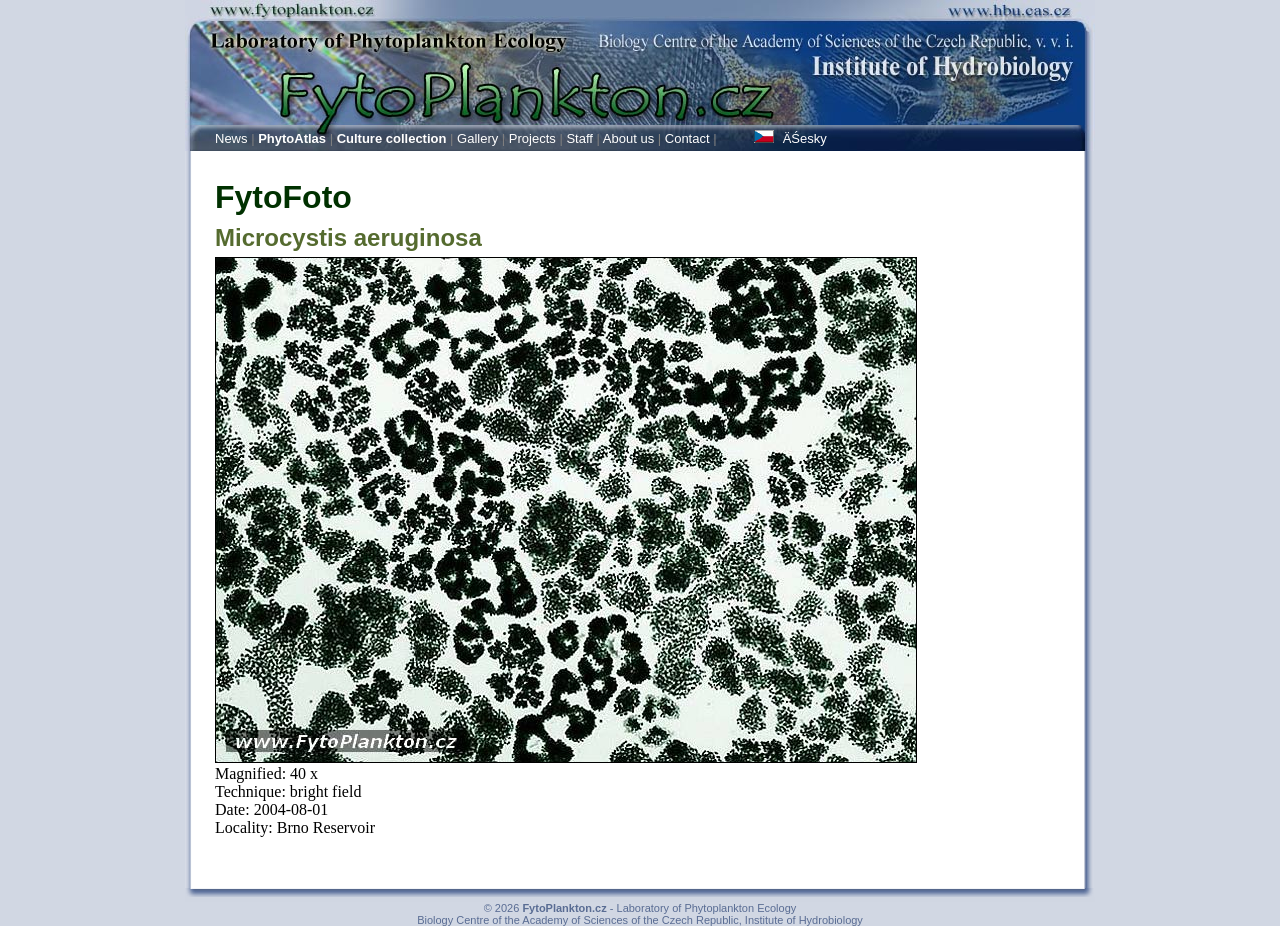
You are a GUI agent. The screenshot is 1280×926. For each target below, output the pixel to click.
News (231, 138)
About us (628, 138)
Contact (687, 138)
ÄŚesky (790, 138)
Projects (532, 138)
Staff (579, 138)
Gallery (477, 138)
